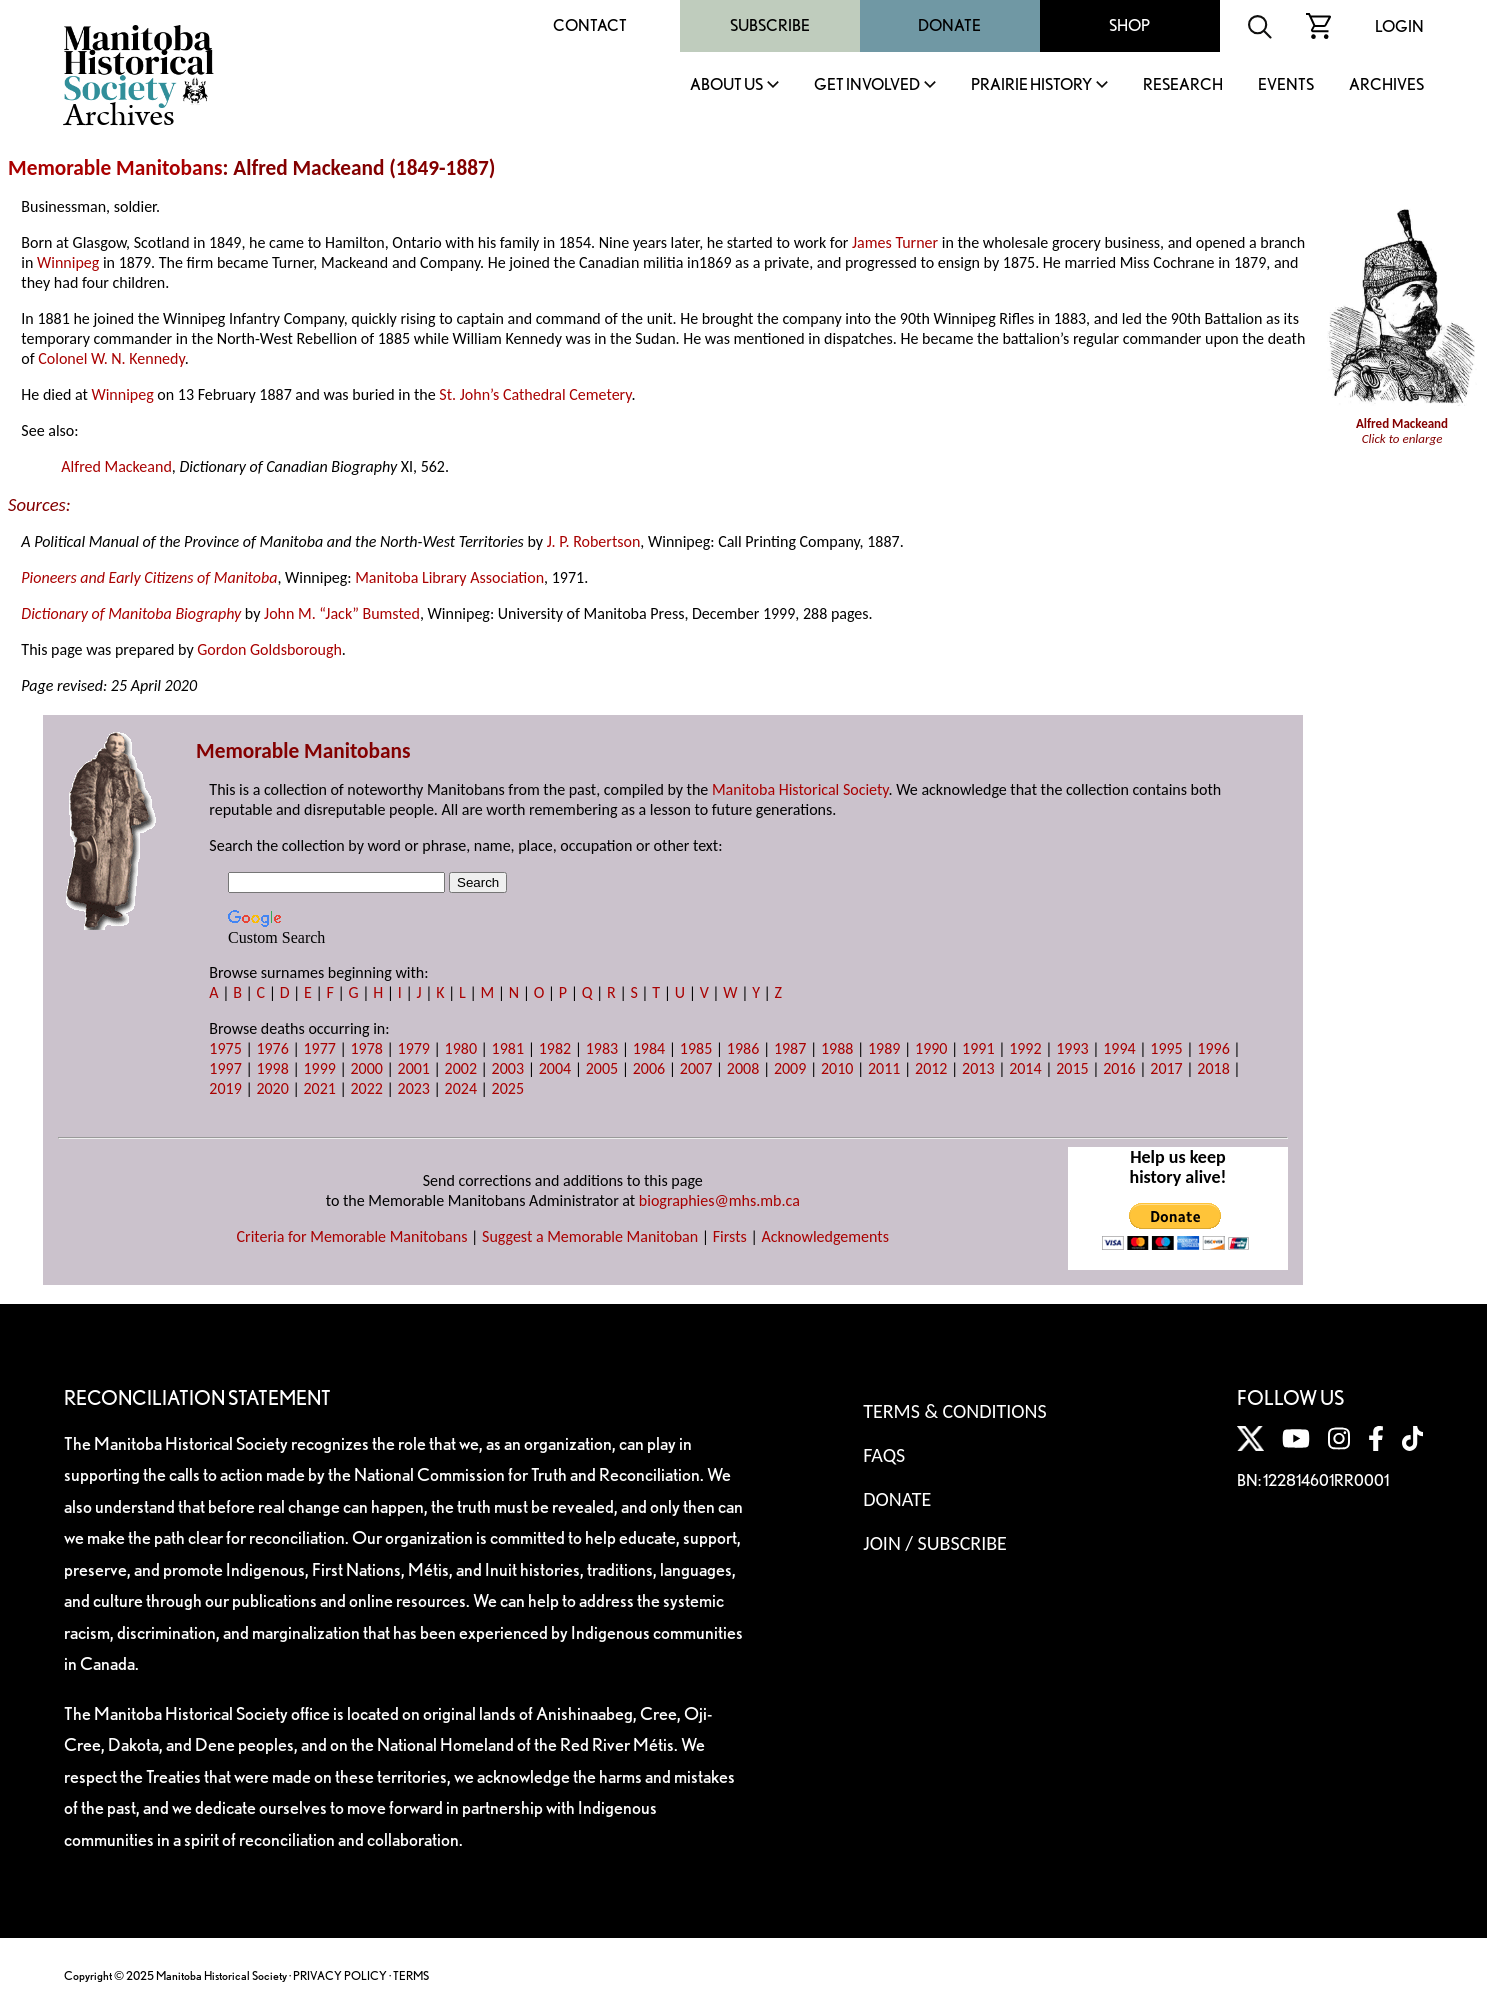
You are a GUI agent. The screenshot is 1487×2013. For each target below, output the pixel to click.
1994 (1119, 1048)
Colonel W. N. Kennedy (111, 358)
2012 (931, 1068)
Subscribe (770, 25)
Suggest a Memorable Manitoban (590, 1236)
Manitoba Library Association (449, 577)
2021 (319, 1088)
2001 (414, 1068)
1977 (319, 1048)
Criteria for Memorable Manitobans (352, 1236)
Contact (590, 25)
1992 (1025, 1048)
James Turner (895, 242)
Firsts (730, 1236)
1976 (272, 1048)
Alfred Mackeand (116, 466)
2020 (272, 1088)
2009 (790, 1068)
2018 (1213, 1068)
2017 (1166, 1068)
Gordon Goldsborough (269, 649)
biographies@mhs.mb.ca (719, 1200)
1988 (837, 1048)
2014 (1025, 1068)
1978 (366, 1048)
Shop (1129, 25)
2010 (837, 1068)
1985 (696, 1048)
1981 (508, 1048)
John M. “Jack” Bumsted (342, 613)
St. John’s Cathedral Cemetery (535, 394)
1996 (1213, 1048)
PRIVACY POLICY (340, 1975)
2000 (366, 1068)
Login (1399, 26)
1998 (272, 1068)
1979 (414, 1048)
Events (1286, 85)
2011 (884, 1068)
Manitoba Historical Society (800, 789)
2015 (1072, 1068)
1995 (1166, 1048)
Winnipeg (68, 262)
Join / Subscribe (935, 1543)
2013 (978, 1068)
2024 (461, 1088)
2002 (461, 1068)
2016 (1119, 1068)
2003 (508, 1068)
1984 (649, 1048)
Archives (1386, 85)
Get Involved (867, 85)
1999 (319, 1068)
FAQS (884, 1455)
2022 (366, 1088)
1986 (743, 1048)
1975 (225, 1048)
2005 (602, 1068)
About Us (726, 85)
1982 (555, 1048)
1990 (931, 1048)
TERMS (411, 1975)
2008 (743, 1068)
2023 (414, 1088)
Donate (949, 25)
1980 (461, 1048)
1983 (602, 1048)
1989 (884, 1048)
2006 (649, 1068)
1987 (790, 1048)
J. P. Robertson (594, 541)
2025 (508, 1088)
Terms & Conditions (954, 1411)
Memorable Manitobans (115, 168)
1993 (1072, 1048)
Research (1183, 85)
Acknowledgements (825, 1236)
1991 (978, 1048)
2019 (225, 1088)
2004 (555, 1068)
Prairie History (1031, 85)
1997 (225, 1068)
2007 (696, 1068)
